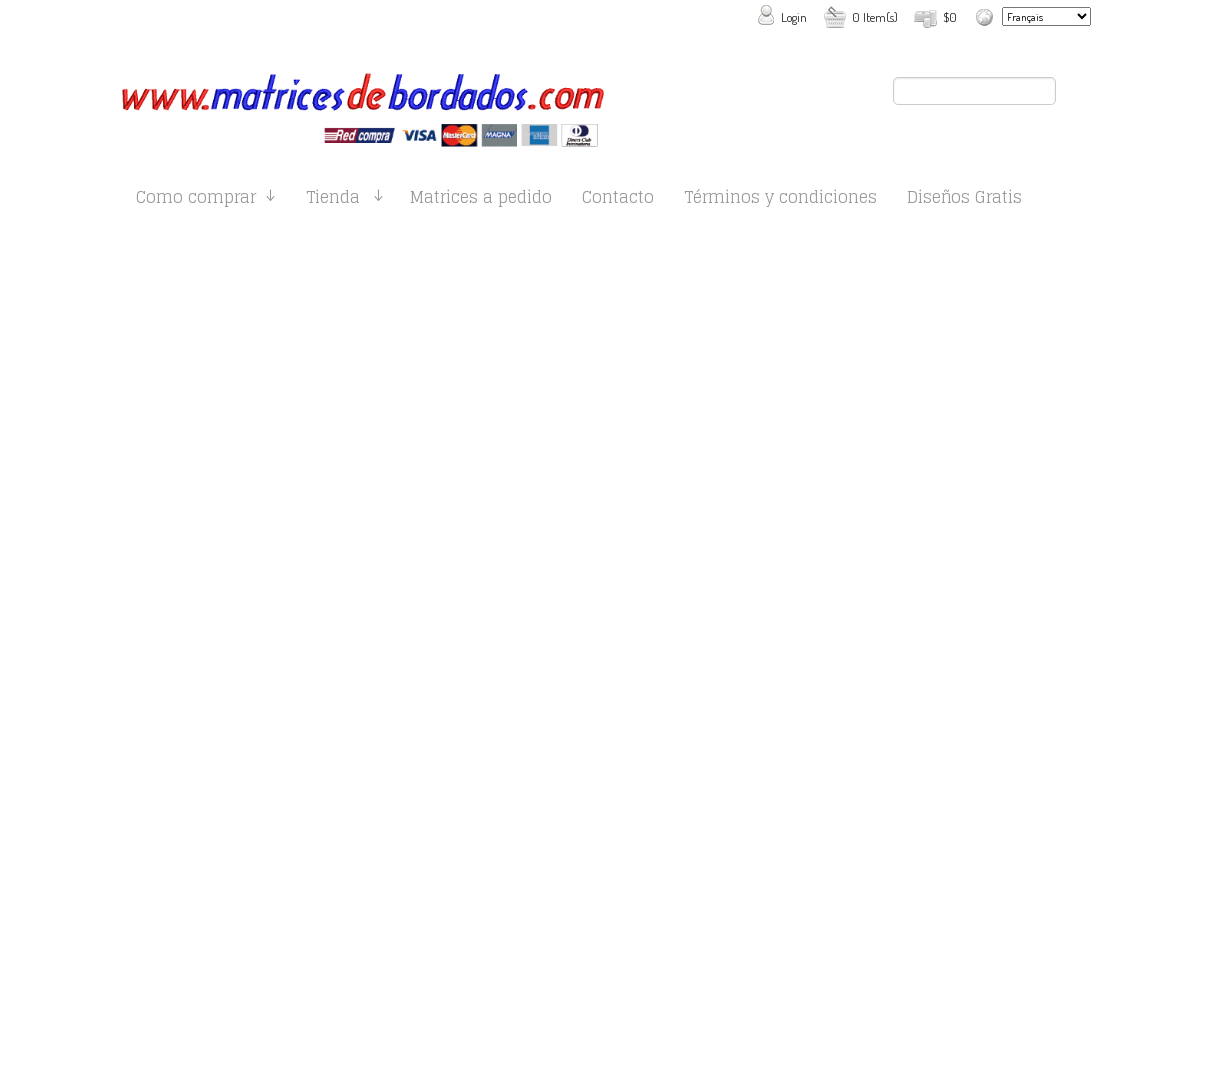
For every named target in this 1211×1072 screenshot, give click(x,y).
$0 (950, 17)
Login (794, 17)
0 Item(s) (875, 17)
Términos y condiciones (780, 200)
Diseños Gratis (964, 200)
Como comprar (196, 200)
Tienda (333, 200)
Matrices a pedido (481, 200)
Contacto (618, 200)
